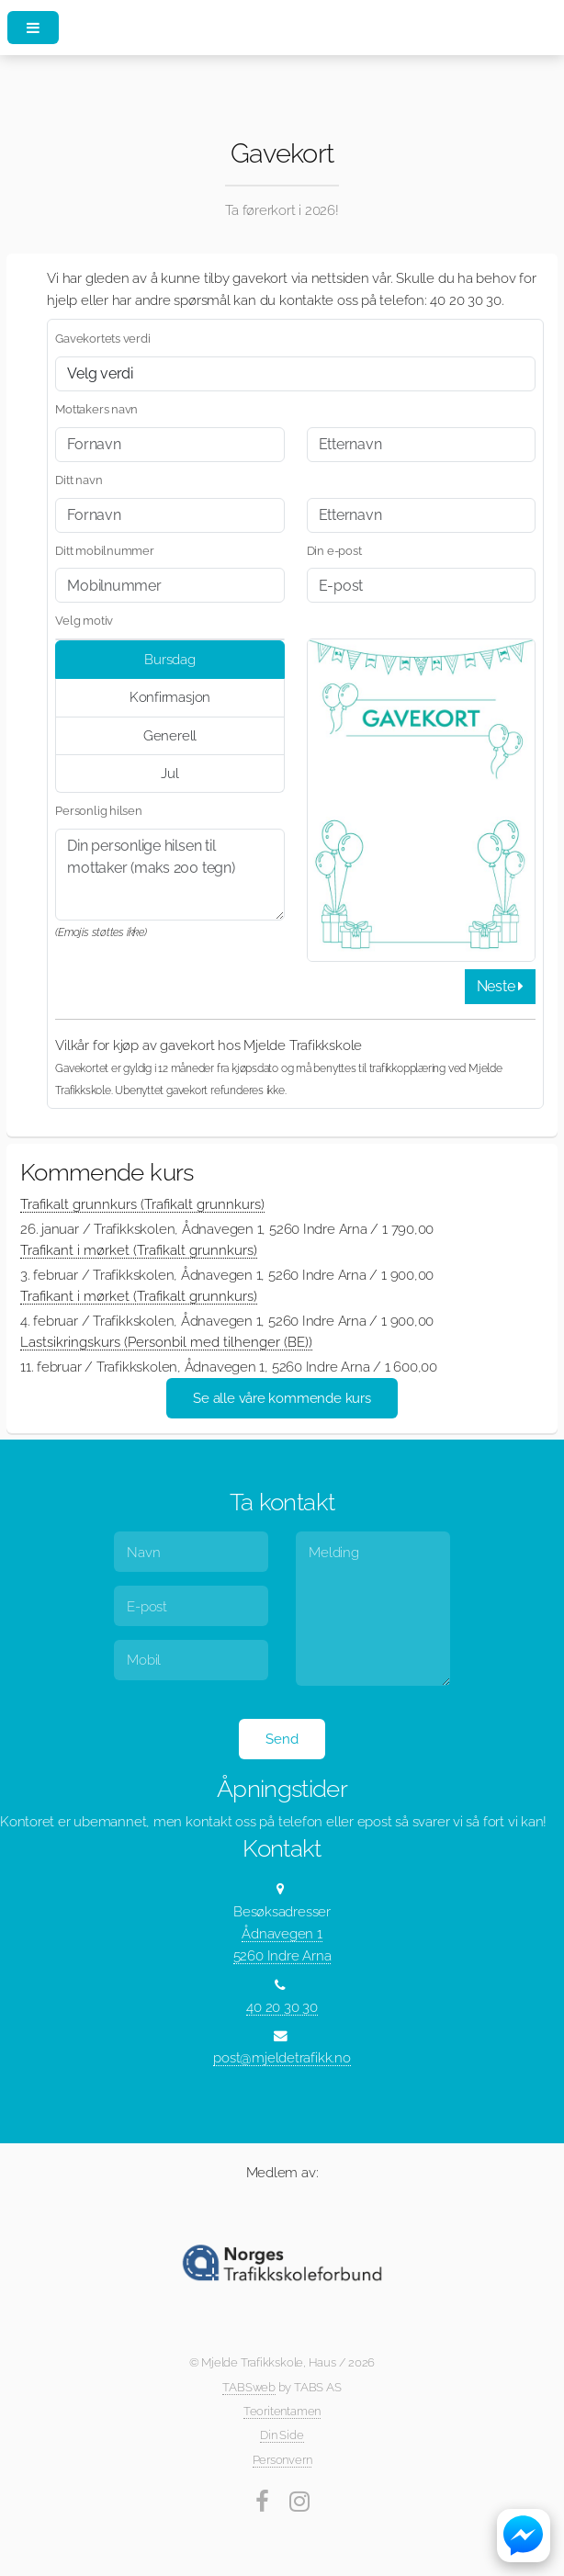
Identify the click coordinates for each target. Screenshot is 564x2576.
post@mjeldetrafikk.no (281, 2057)
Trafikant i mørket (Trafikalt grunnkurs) (138, 1250)
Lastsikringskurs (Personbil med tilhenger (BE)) (166, 1342)
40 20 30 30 (282, 2007)
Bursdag (169, 659)
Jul (169, 773)
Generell (170, 735)
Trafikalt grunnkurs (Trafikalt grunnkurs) (142, 1204)
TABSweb (248, 2387)
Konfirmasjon (170, 697)
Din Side (281, 2435)
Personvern (282, 2460)
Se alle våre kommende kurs (281, 1398)
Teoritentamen (282, 2411)
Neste (500, 986)
